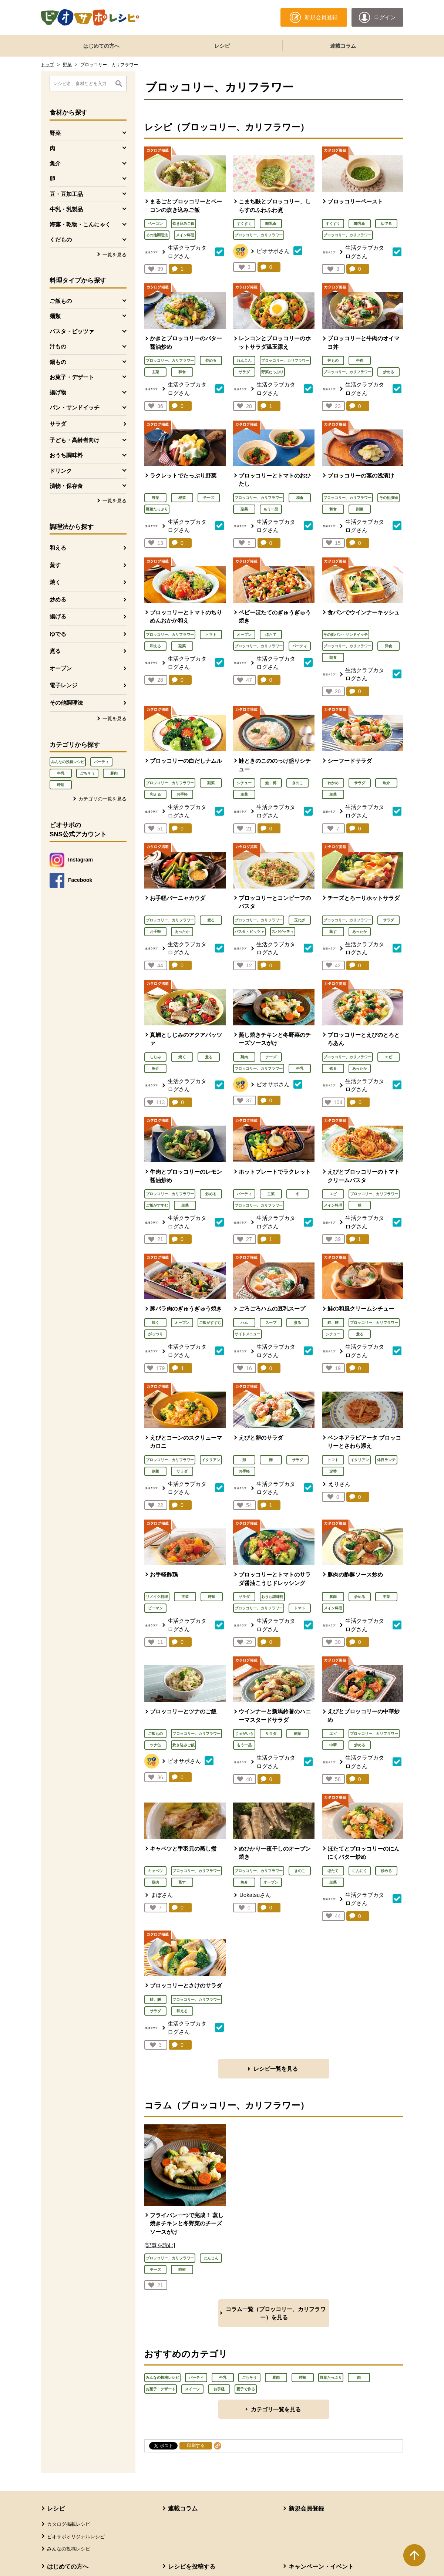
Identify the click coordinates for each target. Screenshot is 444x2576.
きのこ (297, 783)
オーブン (61, 668)
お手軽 (182, 794)
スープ (270, 1323)
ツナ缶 (155, 1745)
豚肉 (114, 773)
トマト (210, 635)
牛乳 (60, 773)
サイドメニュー (247, 1334)
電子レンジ (63, 685)
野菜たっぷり (272, 372)
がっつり (155, 1334)
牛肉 (359, 360)
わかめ (333, 783)
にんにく (359, 1871)
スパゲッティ (283, 932)
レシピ (222, 46)
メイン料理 (185, 235)
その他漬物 (388, 498)
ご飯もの (155, 1734)
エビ (388, 1057)
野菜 (67, 64)
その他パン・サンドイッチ (345, 635)
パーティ (101, 762)
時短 (60, 785)
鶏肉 (244, 1057)
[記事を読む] (159, 2245)
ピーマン (155, 1608)
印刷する (196, 2445)
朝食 (333, 657)
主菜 (155, 372)
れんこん (244, 360)
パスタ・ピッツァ (249, 932)
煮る (55, 651)
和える (58, 547)
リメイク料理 (157, 1597)
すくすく (244, 224)
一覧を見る (114, 254)
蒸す (55, 565)
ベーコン (155, 224)
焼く (55, 582)
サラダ (58, 424)
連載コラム (343, 46)
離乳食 (270, 224)
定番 (333, 1471)
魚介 (386, 783)
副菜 (244, 509)
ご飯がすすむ (157, 1205)
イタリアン (211, 1460)
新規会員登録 (306, 2508)
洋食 (388, 646)
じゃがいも (244, 1734)
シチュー (244, 783)
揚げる (58, 616)
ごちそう (87, 773)
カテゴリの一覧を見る (102, 799)
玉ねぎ (299, 920)
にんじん (211, 2258)
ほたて (270, 635)
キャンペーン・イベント (321, 2566)
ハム (244, 1323)
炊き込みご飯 (183, 224)
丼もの (333, 360)
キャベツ (155, 1871)
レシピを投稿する (191, 2566)
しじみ (155, 1057)
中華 (333, 1745)
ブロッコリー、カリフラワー (259, 235)
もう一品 (270, 509)
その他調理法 (66, 702)
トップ (47, 64)
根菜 (182, 498)
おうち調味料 (272, 1597)
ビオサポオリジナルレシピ (76, 2536)
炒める (58, 599)
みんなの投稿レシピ (67, 762)
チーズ (208, 498)
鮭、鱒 (270, 783)
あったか (182, 932)
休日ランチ (386, 1460)
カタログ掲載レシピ (68, 2524)
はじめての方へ (101, 46)
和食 (182, 372)
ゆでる (58, 634)
